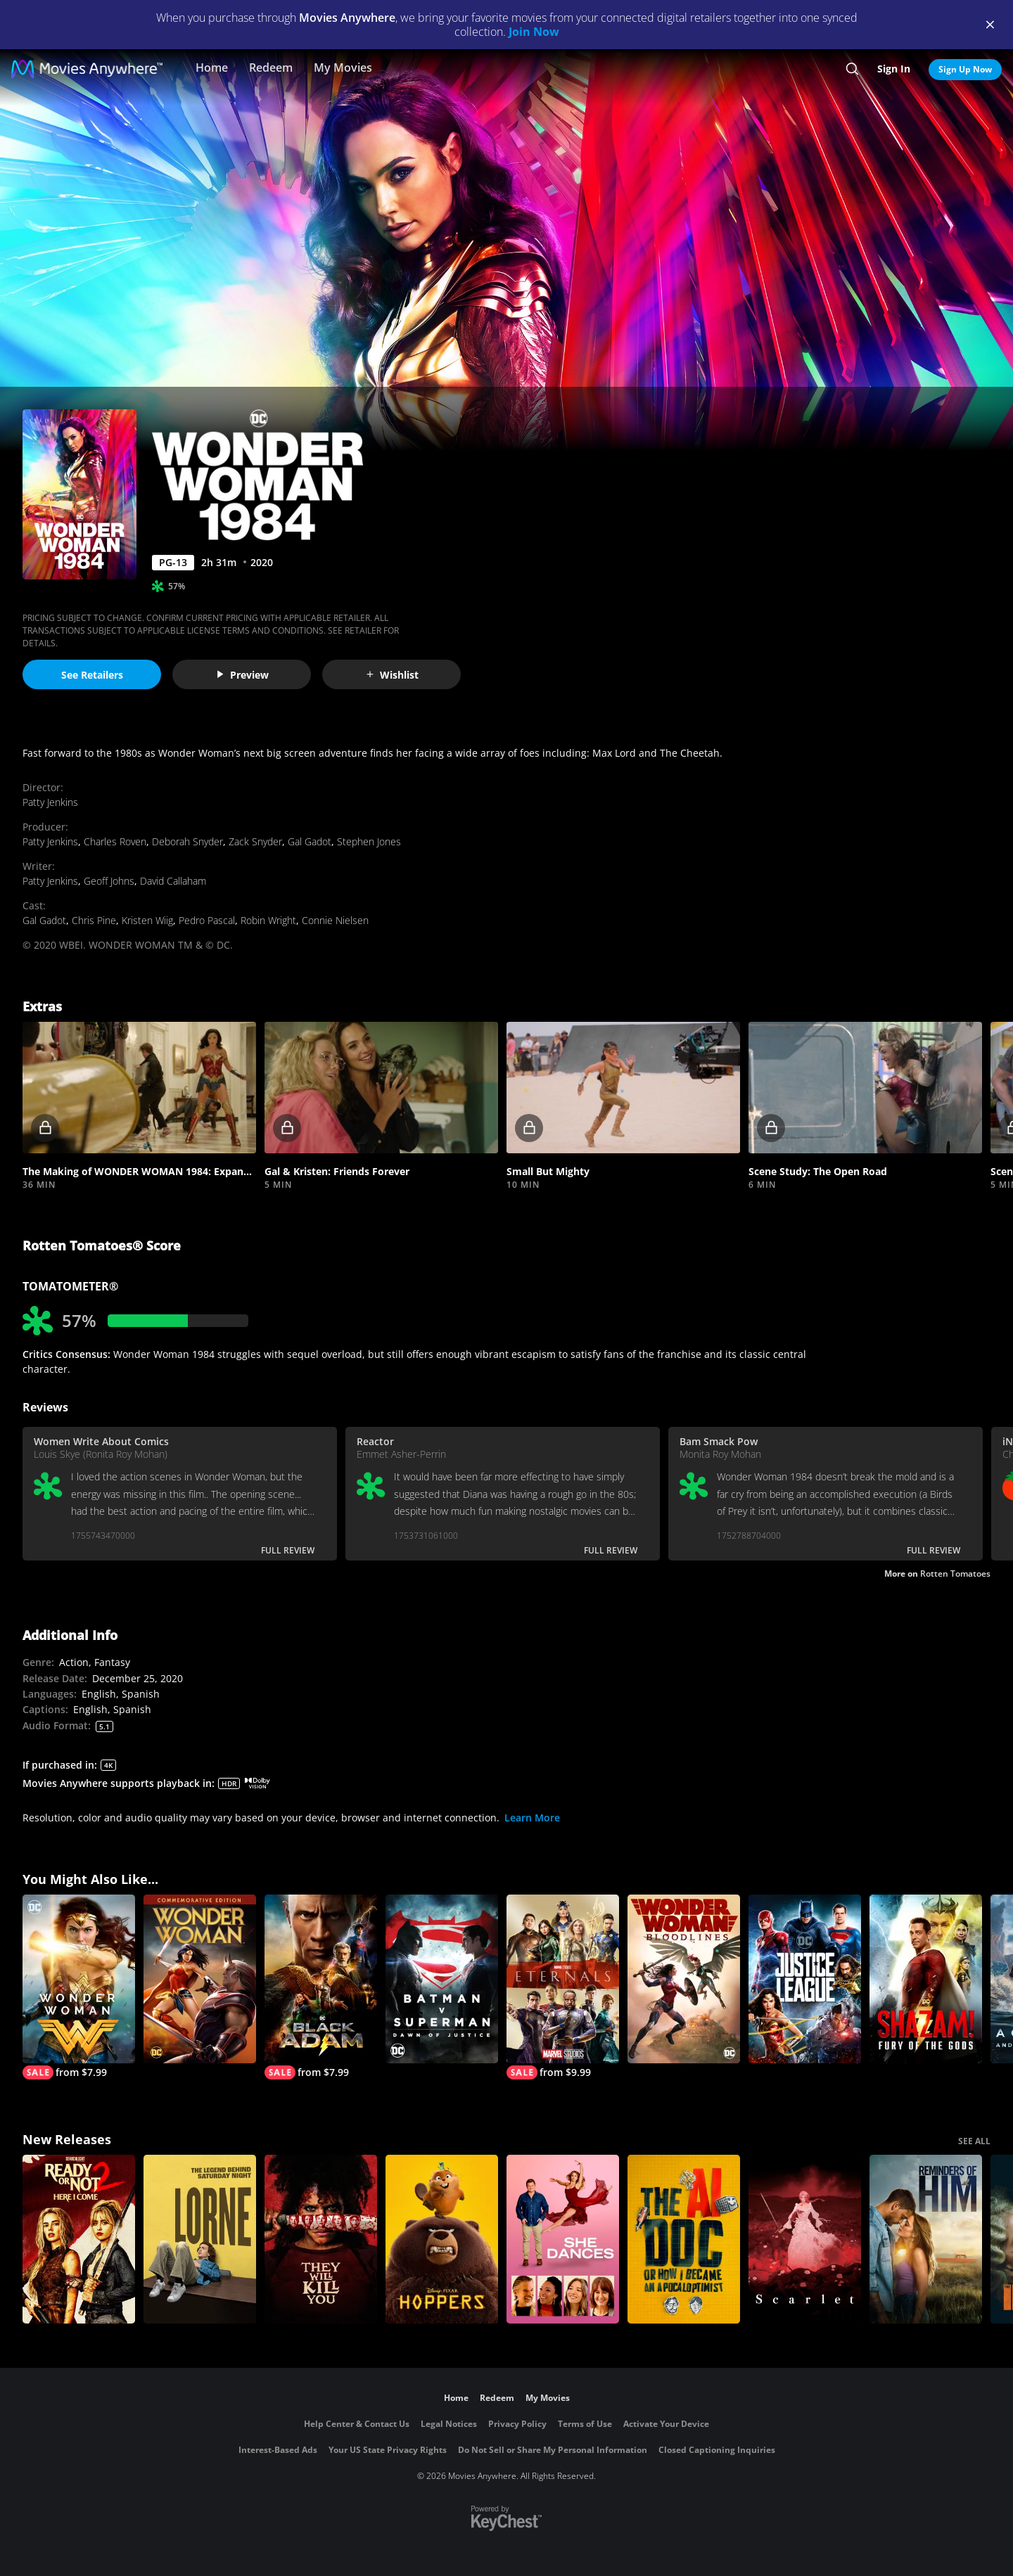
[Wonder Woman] (79, 1987)
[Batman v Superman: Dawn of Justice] (442, 1979)
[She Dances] (563, 2239)
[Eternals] (563, 1987)
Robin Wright (268, 920)
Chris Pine (94, 920)
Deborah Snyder (187, 841)
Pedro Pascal (207, 920)
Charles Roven (115, 841)
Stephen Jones (369, 841)
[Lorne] (200, 2239)
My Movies (343, 67)
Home (212, 67)
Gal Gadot (309, 841)
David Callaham (173, 880)
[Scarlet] (804, 2239)
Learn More (532, 1817)
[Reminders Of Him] (925, 2239)
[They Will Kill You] (321, 2239)
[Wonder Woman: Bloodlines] (683, 1979)
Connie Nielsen (335, 920)
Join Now (534, 31)
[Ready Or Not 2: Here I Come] (79, 2239)
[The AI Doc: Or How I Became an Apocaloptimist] (683, 2239)
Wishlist (392, 674)
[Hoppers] (442, 2239)
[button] (139, 1087)
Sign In (893, 68)
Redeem (271, 67)
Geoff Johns (109, 880)
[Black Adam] (321, 1987)
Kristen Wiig (147, 920)
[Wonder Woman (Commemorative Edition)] (200, 1979)
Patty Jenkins (50, 802)
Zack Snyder (255, 841)
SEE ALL (974, 2141)
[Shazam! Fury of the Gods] (925, 1979)
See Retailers (92, 674)
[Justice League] (804, 1979)
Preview (242, 674)
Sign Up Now (965, 69)
